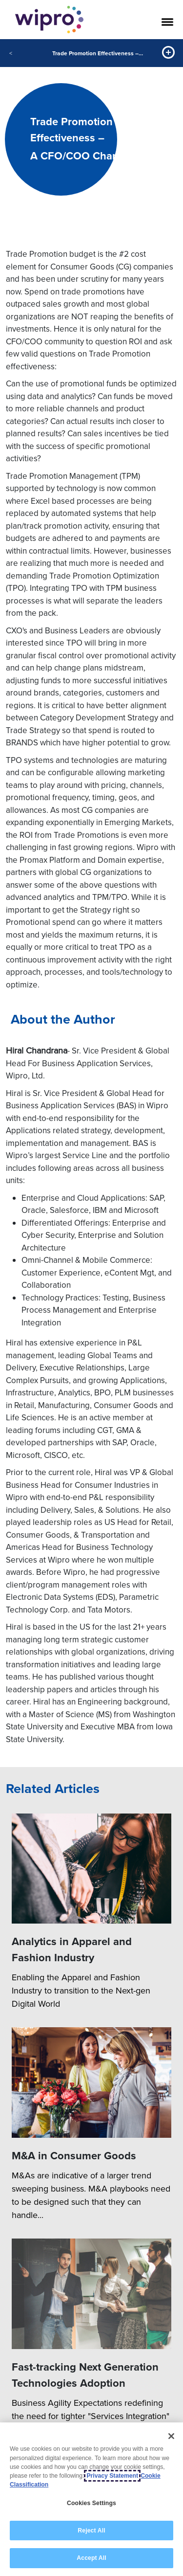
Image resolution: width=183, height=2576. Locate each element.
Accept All (91, 2557)
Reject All (91, 2530)
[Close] (171, 2436)
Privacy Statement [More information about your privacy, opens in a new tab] (112, 2475)
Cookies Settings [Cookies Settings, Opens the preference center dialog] (91, 2503)
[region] (91, 2499)
